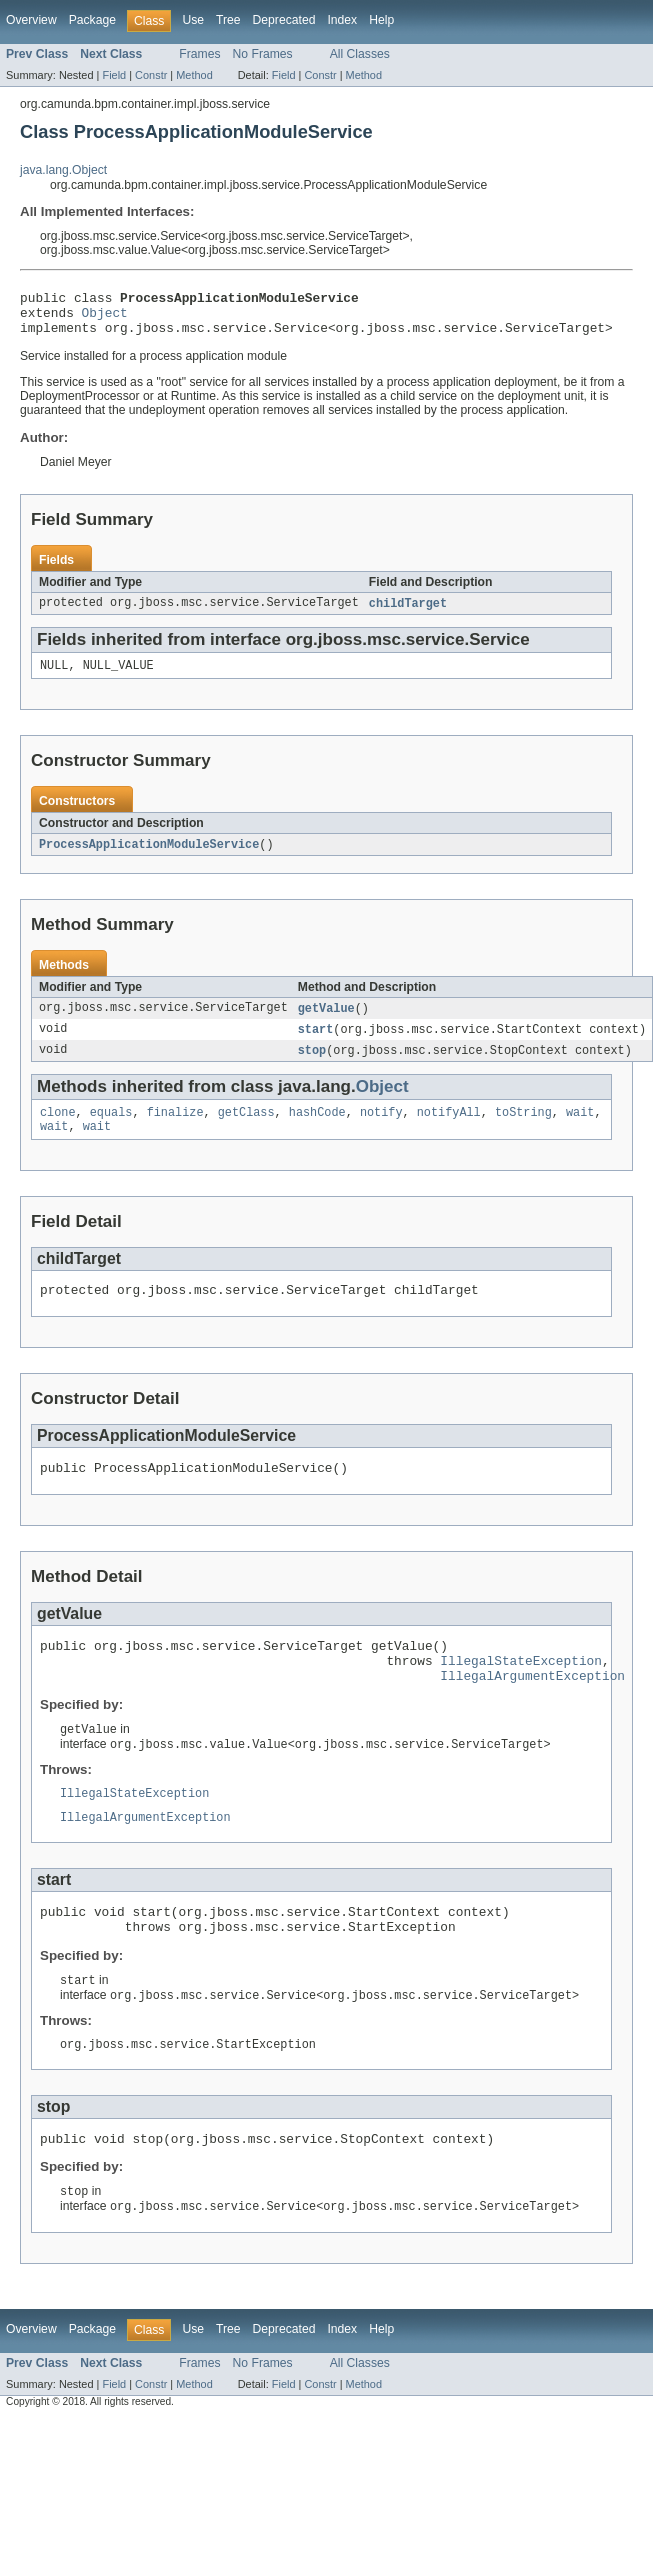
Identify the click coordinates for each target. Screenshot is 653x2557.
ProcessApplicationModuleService (149, 857)
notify (381, 1130)
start (316, 1044)
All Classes (360, 54)
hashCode (317, 1130)
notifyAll (449, 1130)
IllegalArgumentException (532, 1710)
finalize (175, 1130)
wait (580, 1130)
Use (193, 20)
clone (58, 1130)
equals (111, 1130)
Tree (228, 20)
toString (523, 1130)
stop (312, 1066)
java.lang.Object (63, 170)
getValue (326, 1022)
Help (381, 20)
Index (342, 20)
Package (92, 20)
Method (194, 75)
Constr (151, 75)
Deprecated (284, 20)
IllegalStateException (521, 1692)
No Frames (263, 54)
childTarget (408, 613)
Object (105, 318)
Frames (199, 54)
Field (114, 75)
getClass (246, 1130)
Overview (31, 20)
